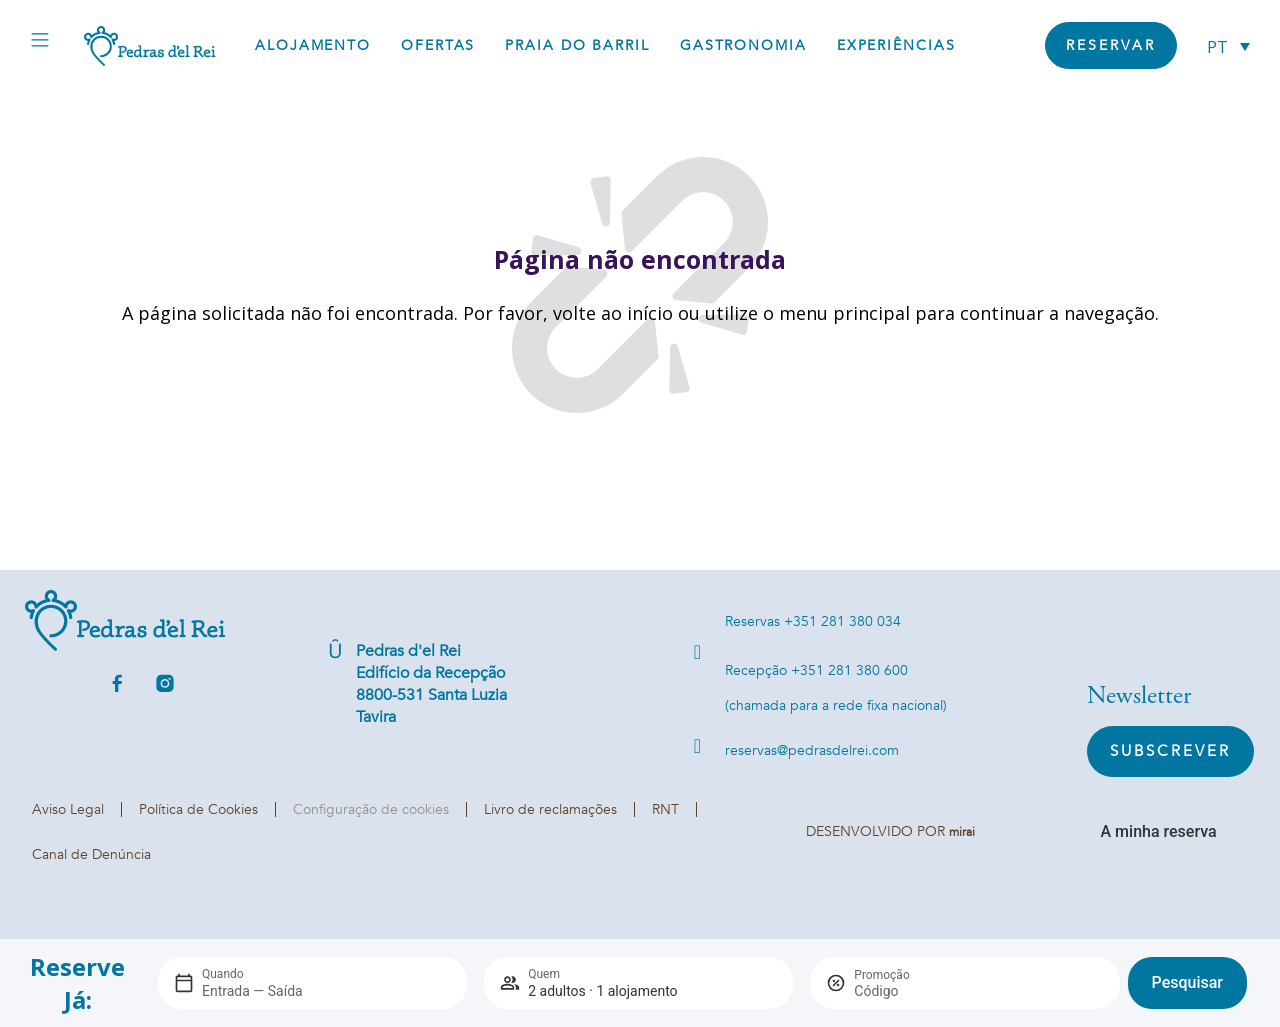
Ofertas (438, 45)
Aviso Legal (68, 809)
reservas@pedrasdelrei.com (812, 750)
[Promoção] (902, 991)
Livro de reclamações (550, 809)
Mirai (962, 832)
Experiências (896, 45)
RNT (665, 809)
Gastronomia (743, 45)
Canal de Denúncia (91, 854)
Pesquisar (1187, 982)
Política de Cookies (198, 809)
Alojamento (313, 45)
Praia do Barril (577, 45)
